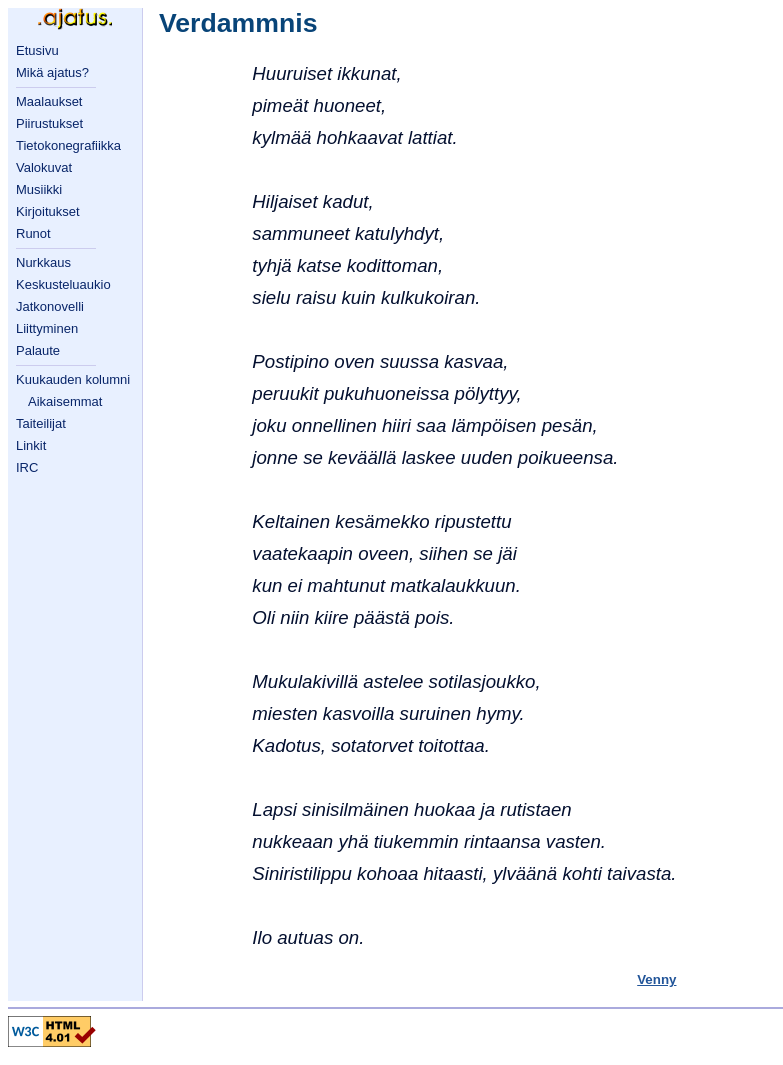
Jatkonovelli (50, 306)
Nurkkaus (43, 262)
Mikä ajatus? (52, 72)
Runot (33, 233)
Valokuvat (44, 167)
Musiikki (39, 189)
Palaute (38, 350)
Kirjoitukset (48, 211)
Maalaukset (49, 101)
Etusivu (37, 50)
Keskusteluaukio (63, 284)
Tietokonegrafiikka (68, 145)
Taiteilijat (41, 423)
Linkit (31, 445)
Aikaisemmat (65, 401)
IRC (27, 467)
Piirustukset (49, 123)
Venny (656, 979)
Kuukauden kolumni (73, 379)
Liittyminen (47, 328)
